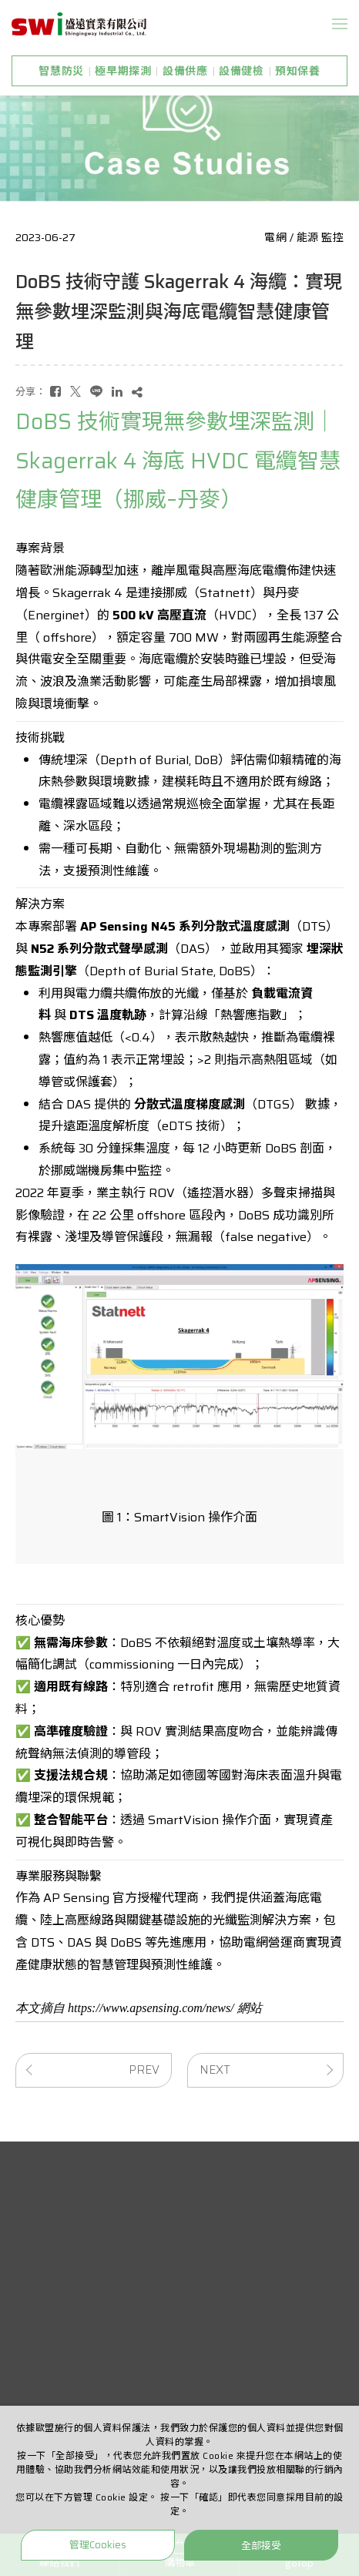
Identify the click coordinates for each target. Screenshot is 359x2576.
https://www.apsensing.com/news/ (151, 2007)
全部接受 (261, 2544)
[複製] (137, 391)
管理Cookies (97, 2545)
